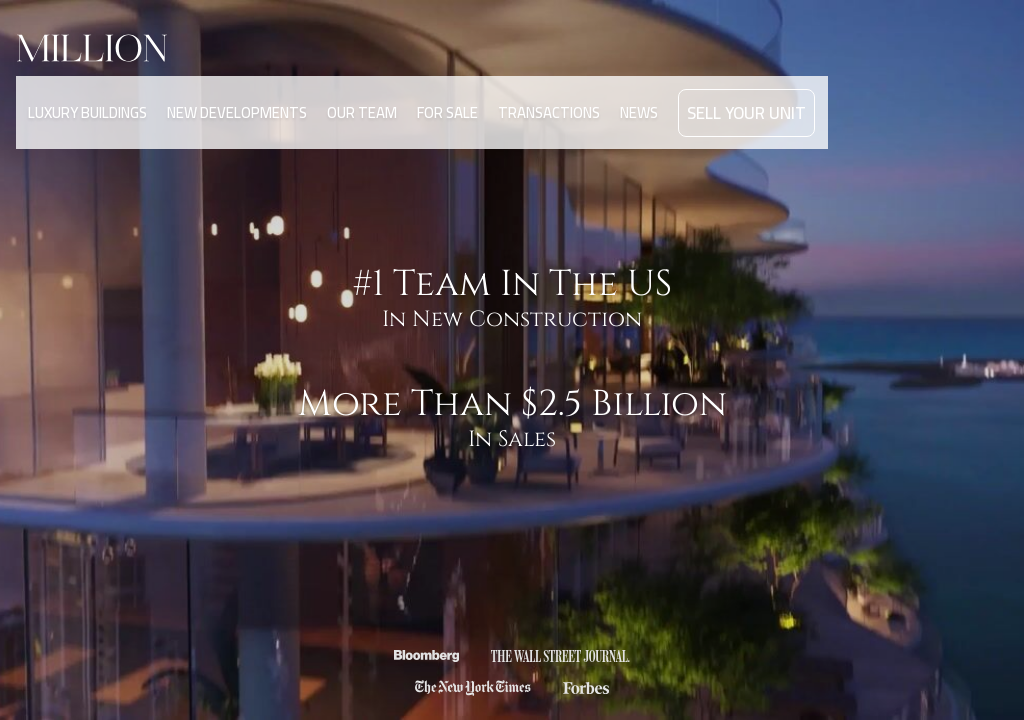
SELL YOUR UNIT (734, 88)
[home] (112, 48)
